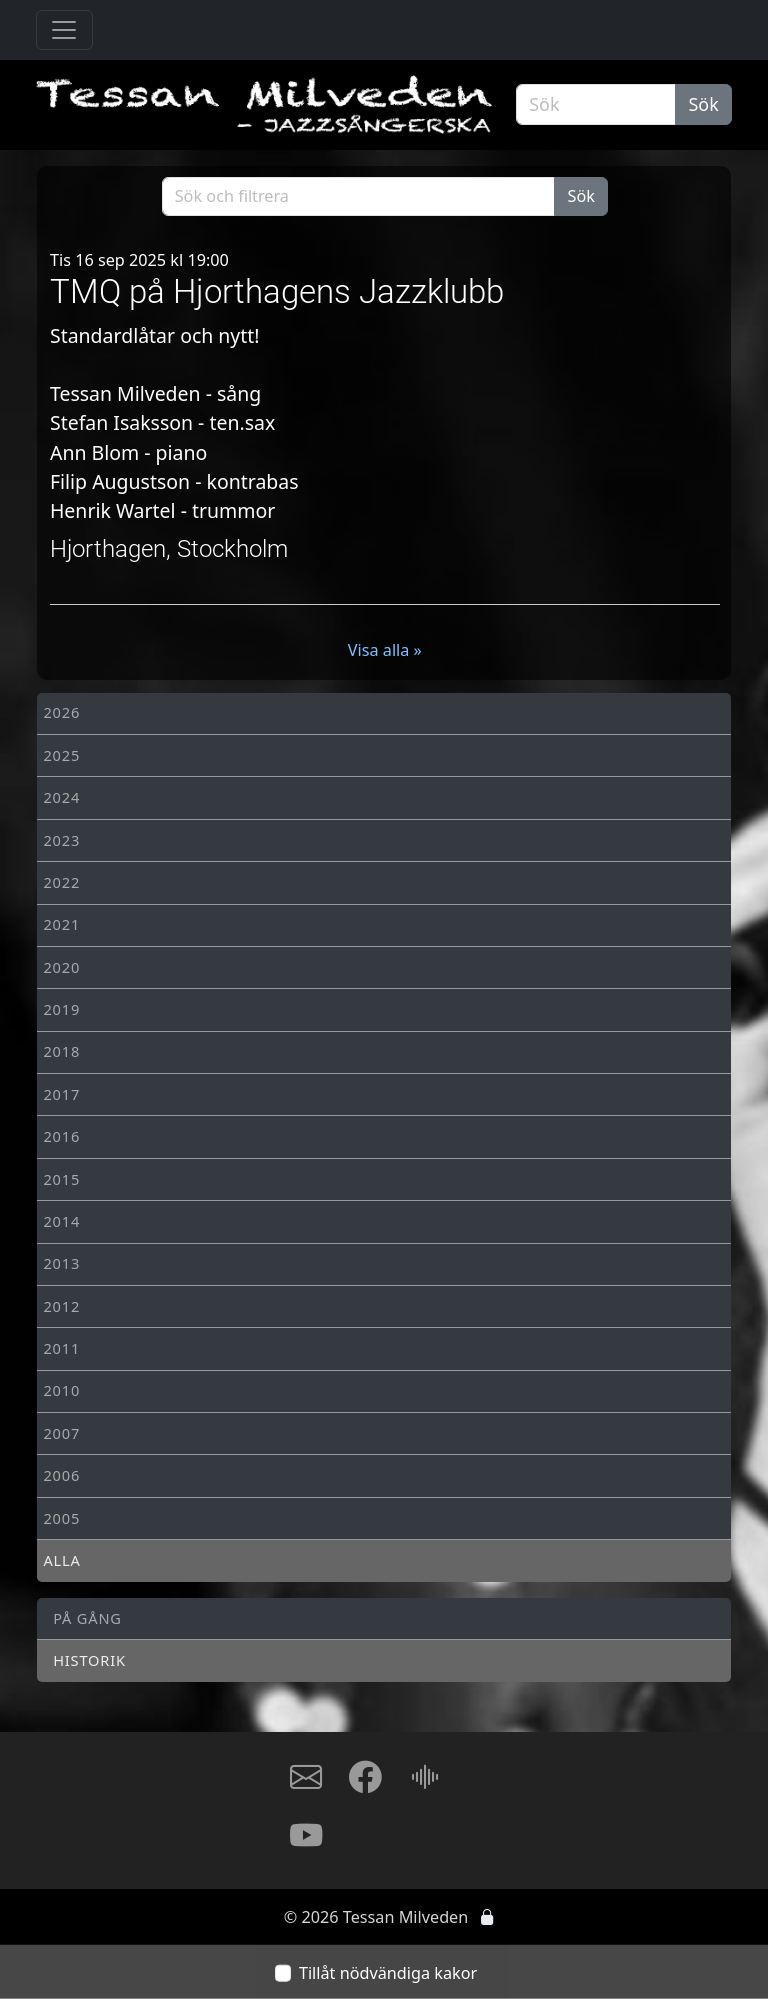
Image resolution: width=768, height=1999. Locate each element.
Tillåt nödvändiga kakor (388, 1973)
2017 (61, 1094)
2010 (61, 1390)
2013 (61, 1263)
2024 (61, 797)
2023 (61, 840)
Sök (704, 104)
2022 (61, 882)
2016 (61, 1136)
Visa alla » (385, 650)
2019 (61, 1009)
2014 (61, 1221)
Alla (61, 1560)
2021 (61, 924)
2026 (61, 712)
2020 (61, 967)
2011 (61, 1348)
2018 (61, 1051)
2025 (61, 755)
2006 (61, 1475)
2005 (61, 1518)
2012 (61, 1306)
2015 (61, 1179)
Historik (89, 1660)
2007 (61, 1433)
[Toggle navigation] (64, 30)
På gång (87, 1618)
